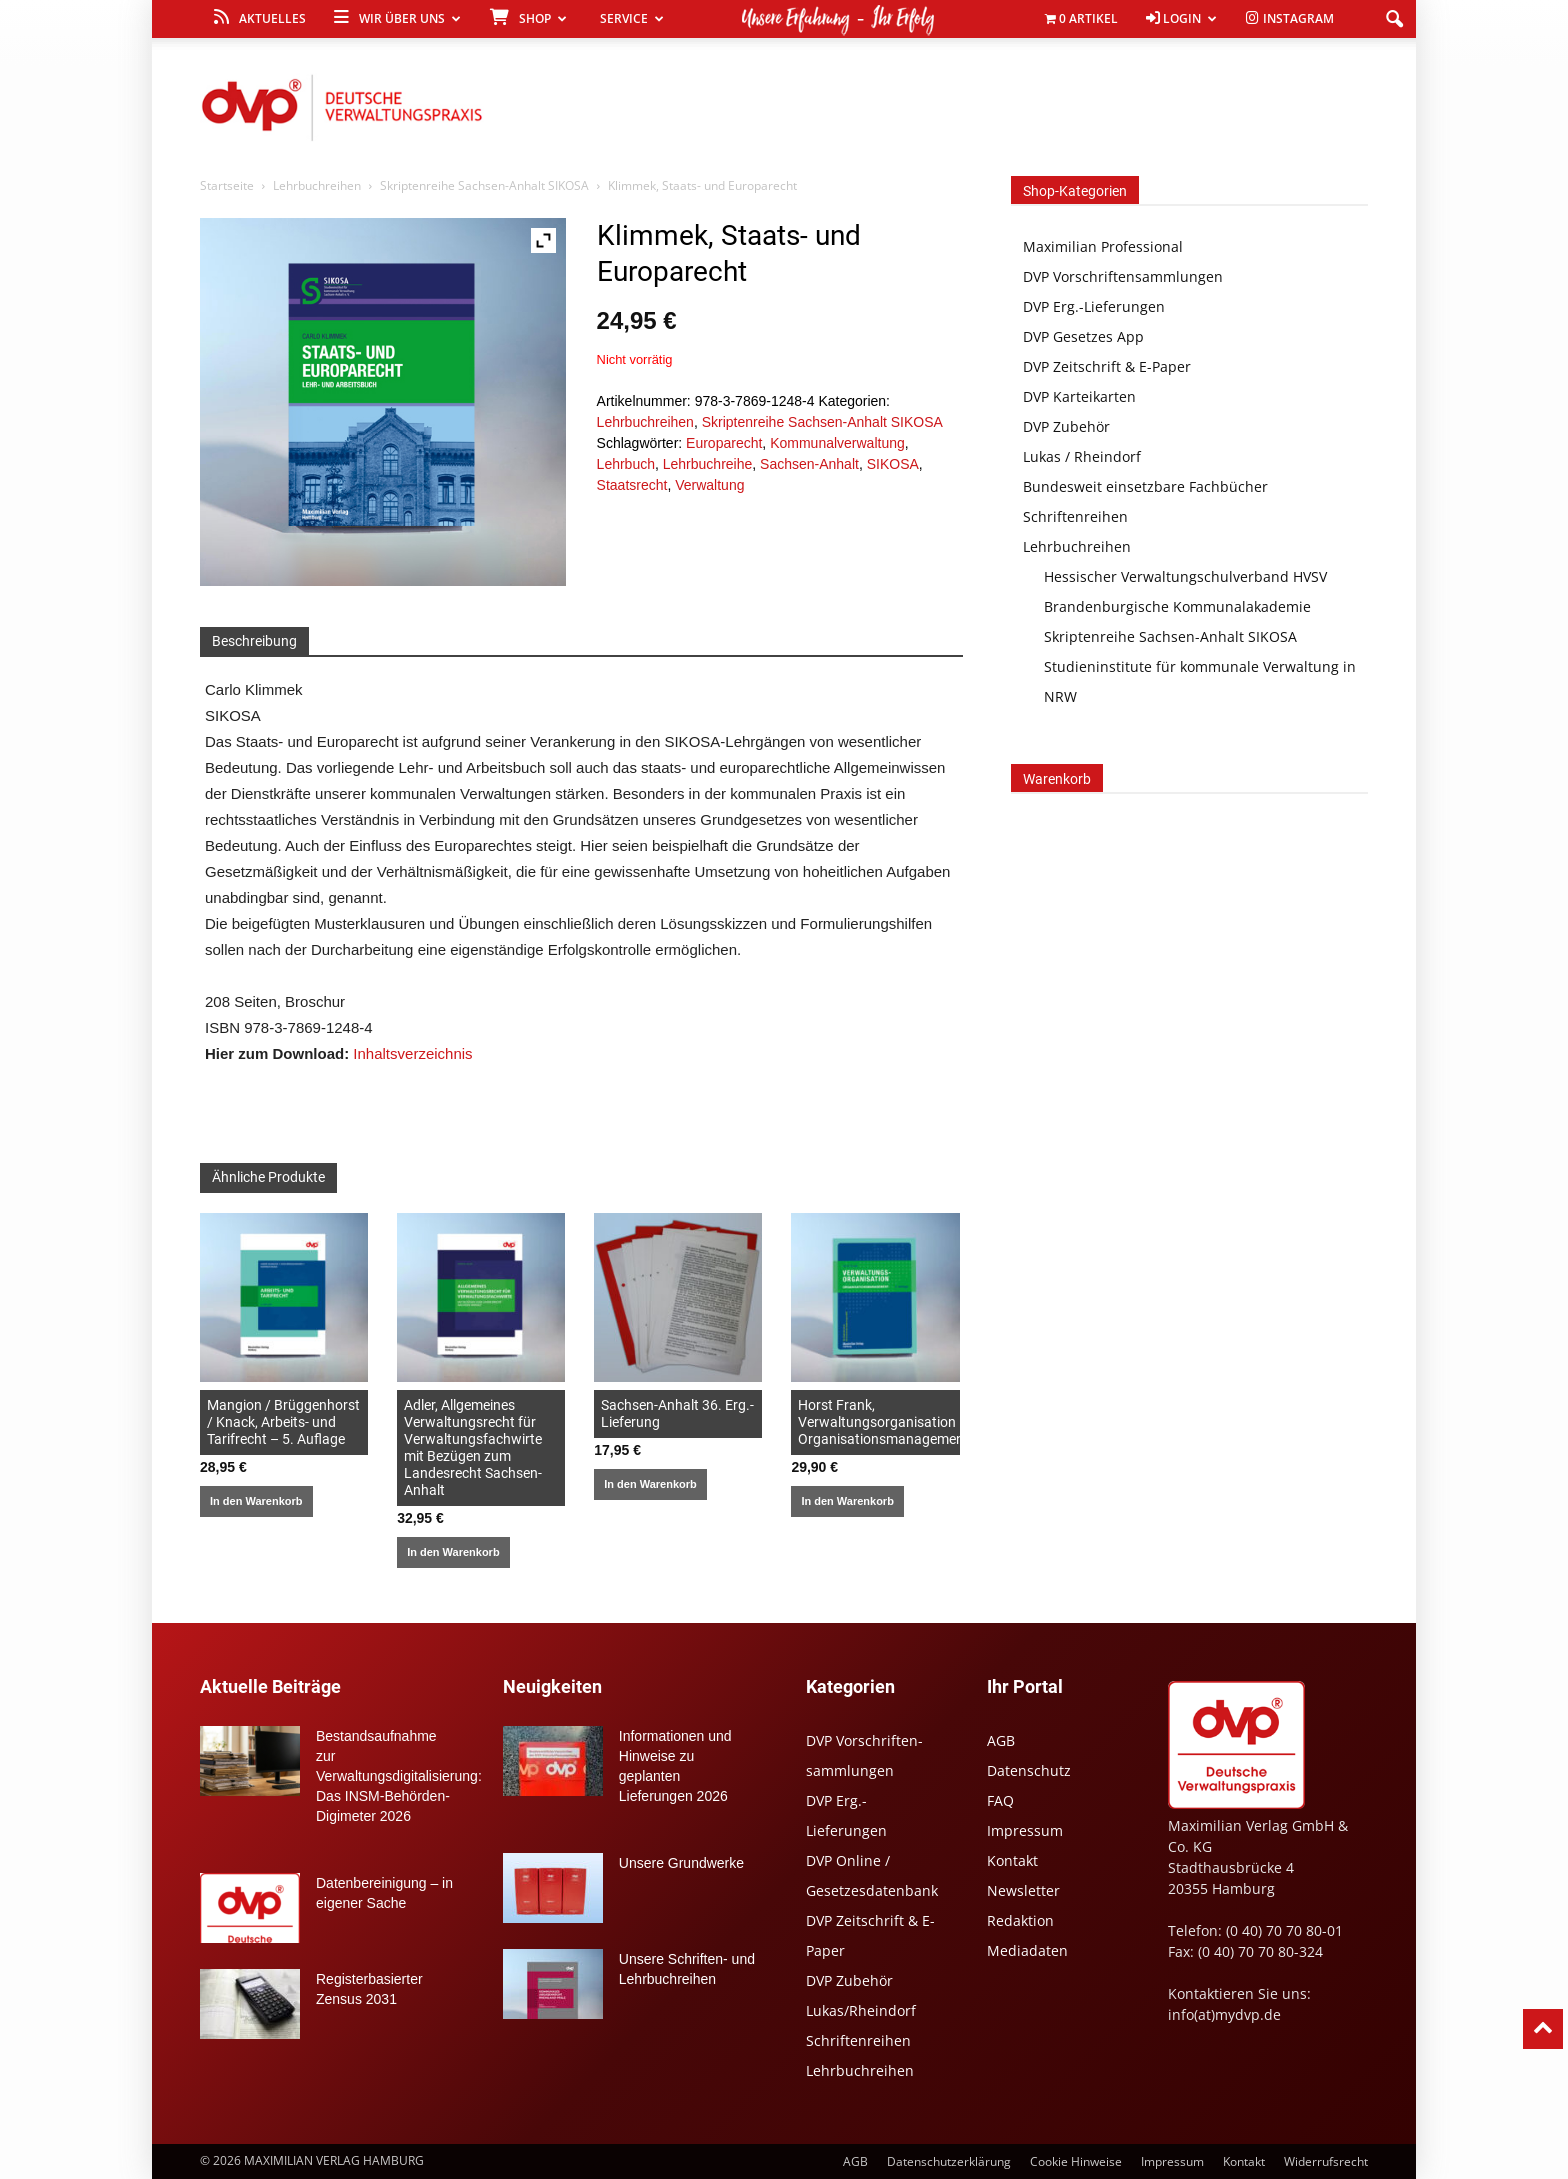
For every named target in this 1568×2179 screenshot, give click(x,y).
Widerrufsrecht (1326, 2161)
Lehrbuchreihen (317, 185)
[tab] (254, 642)
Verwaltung (709, 485)
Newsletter (1023, 1890)
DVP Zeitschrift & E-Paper (1107, 366)
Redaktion (1020, 1920)
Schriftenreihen (1075, 516)
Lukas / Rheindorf (1082, 456)
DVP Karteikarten (1079, 396)
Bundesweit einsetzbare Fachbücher (1145, 486)
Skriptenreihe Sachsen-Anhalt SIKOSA (484, 185)
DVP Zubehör (1066, 426)
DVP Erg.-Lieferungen (1094, 306)
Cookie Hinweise (1076, 2161)
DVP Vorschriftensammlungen (1123, 276)
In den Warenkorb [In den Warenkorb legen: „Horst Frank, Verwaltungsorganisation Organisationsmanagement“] (847, 1501)
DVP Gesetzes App (1083, 336)
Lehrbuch (626, 464)
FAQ (1000, 1800)
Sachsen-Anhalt (809, 464)
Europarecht (724, 443)
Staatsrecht (632, 485)
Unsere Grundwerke (681, 1863)
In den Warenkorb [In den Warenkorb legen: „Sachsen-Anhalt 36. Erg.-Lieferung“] (650, 1484)
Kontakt (1012, 1860)
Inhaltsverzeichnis (412, 1053)
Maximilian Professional (1103, 246)
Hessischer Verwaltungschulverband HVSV (1185, 576)
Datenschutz (1029, 1770)
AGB (1001, 1740)
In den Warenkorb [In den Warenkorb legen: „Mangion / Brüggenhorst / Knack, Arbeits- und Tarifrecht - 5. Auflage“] (256, 1501)
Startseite (227, 185)
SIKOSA (893, 464)
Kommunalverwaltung (837, 443)
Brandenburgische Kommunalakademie (1177, 606)
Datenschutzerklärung (949, 2161)
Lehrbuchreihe (708, 464)
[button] (1394, 20)
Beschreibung (254, 641)
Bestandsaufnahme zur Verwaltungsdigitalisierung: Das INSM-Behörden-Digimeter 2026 (399, 1776)
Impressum (1025, 1830)
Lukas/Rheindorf (861, 2010)
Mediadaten (1027, 1950)
